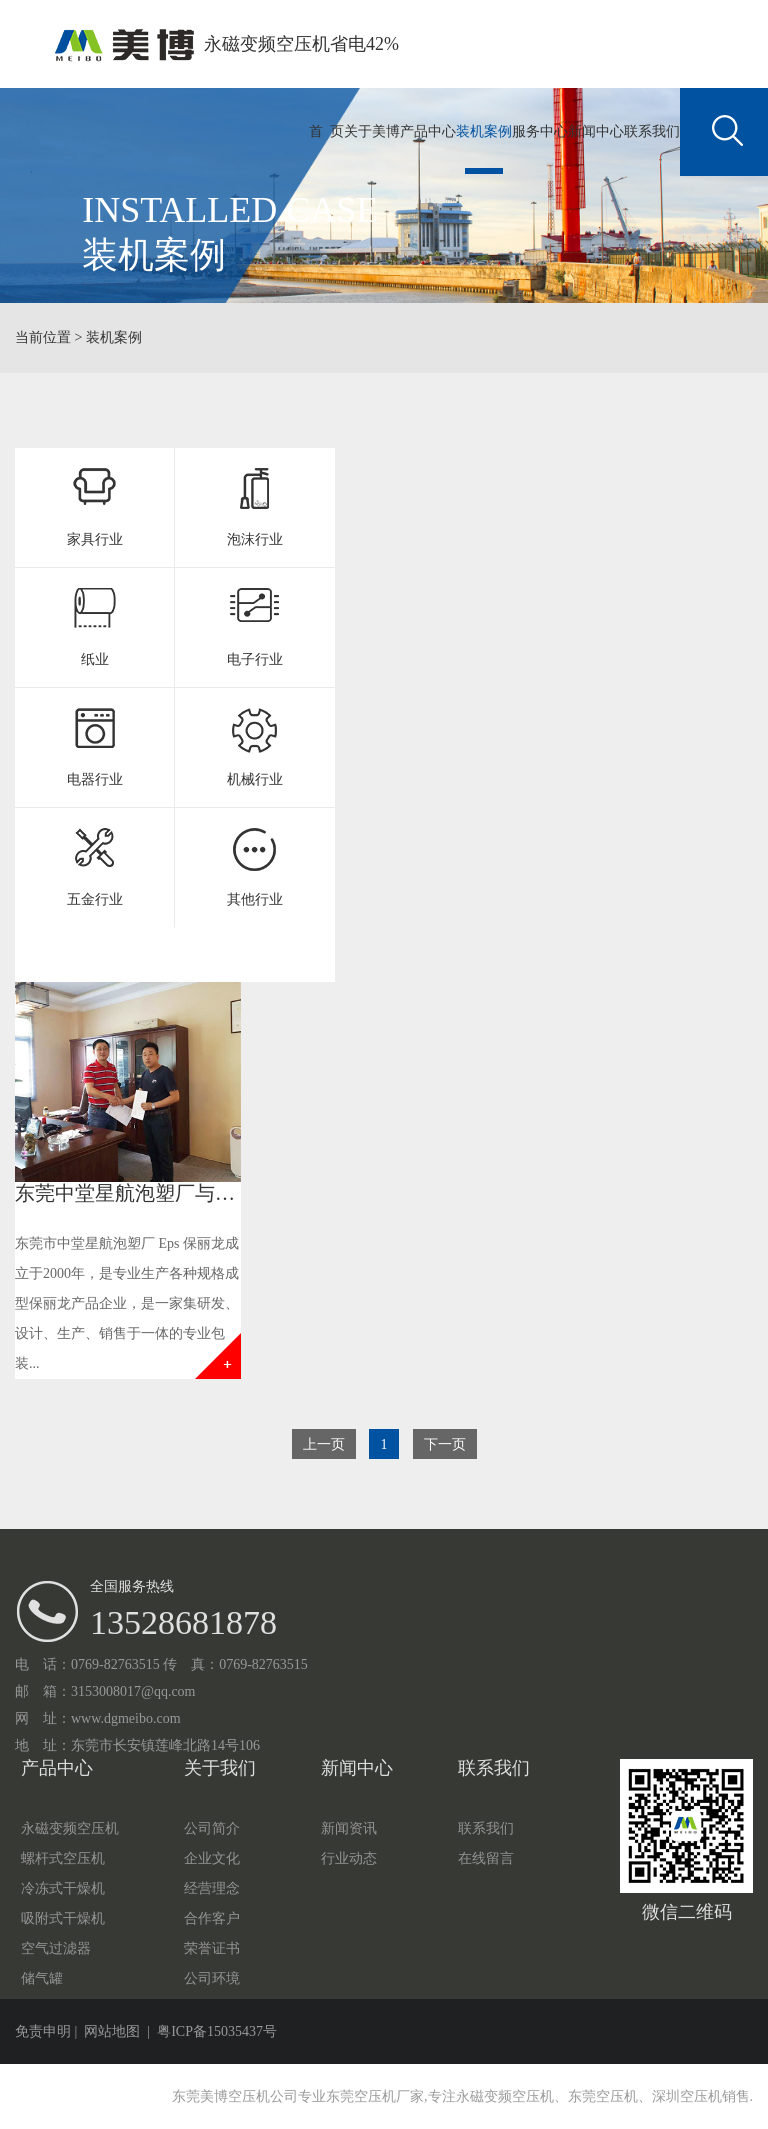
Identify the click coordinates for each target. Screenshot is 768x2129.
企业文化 (212, 1858)
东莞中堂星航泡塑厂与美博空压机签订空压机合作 (235, 1193)
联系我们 (652, 131)
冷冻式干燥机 (63, 1888)
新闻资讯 (349, 1828)
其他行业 (255, 899)
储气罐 (42, 1978)
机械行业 (255, 779)
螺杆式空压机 (63, 1858)
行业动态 (349, 1858)
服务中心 (540, 131)
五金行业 (95, 899)
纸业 (95, 659)
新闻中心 (596, 131)
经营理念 (212, 1888)
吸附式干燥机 (63, 1918)
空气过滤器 (56, 1948)
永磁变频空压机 (70, 1828)
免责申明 (43, 2031)
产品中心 (428, 131)
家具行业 (95, 539)
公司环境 (212, 1978)
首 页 (326, 131)
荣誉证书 (212, 1948)
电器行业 (95, 779)
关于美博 (372, 131)
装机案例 (484, 131)
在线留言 (486, 1858)
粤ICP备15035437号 (217, 2031)
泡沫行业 (255, 539)
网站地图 (112, 2031)
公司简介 (212, 1828)
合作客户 (212, 1918)
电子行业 (255, 659)
